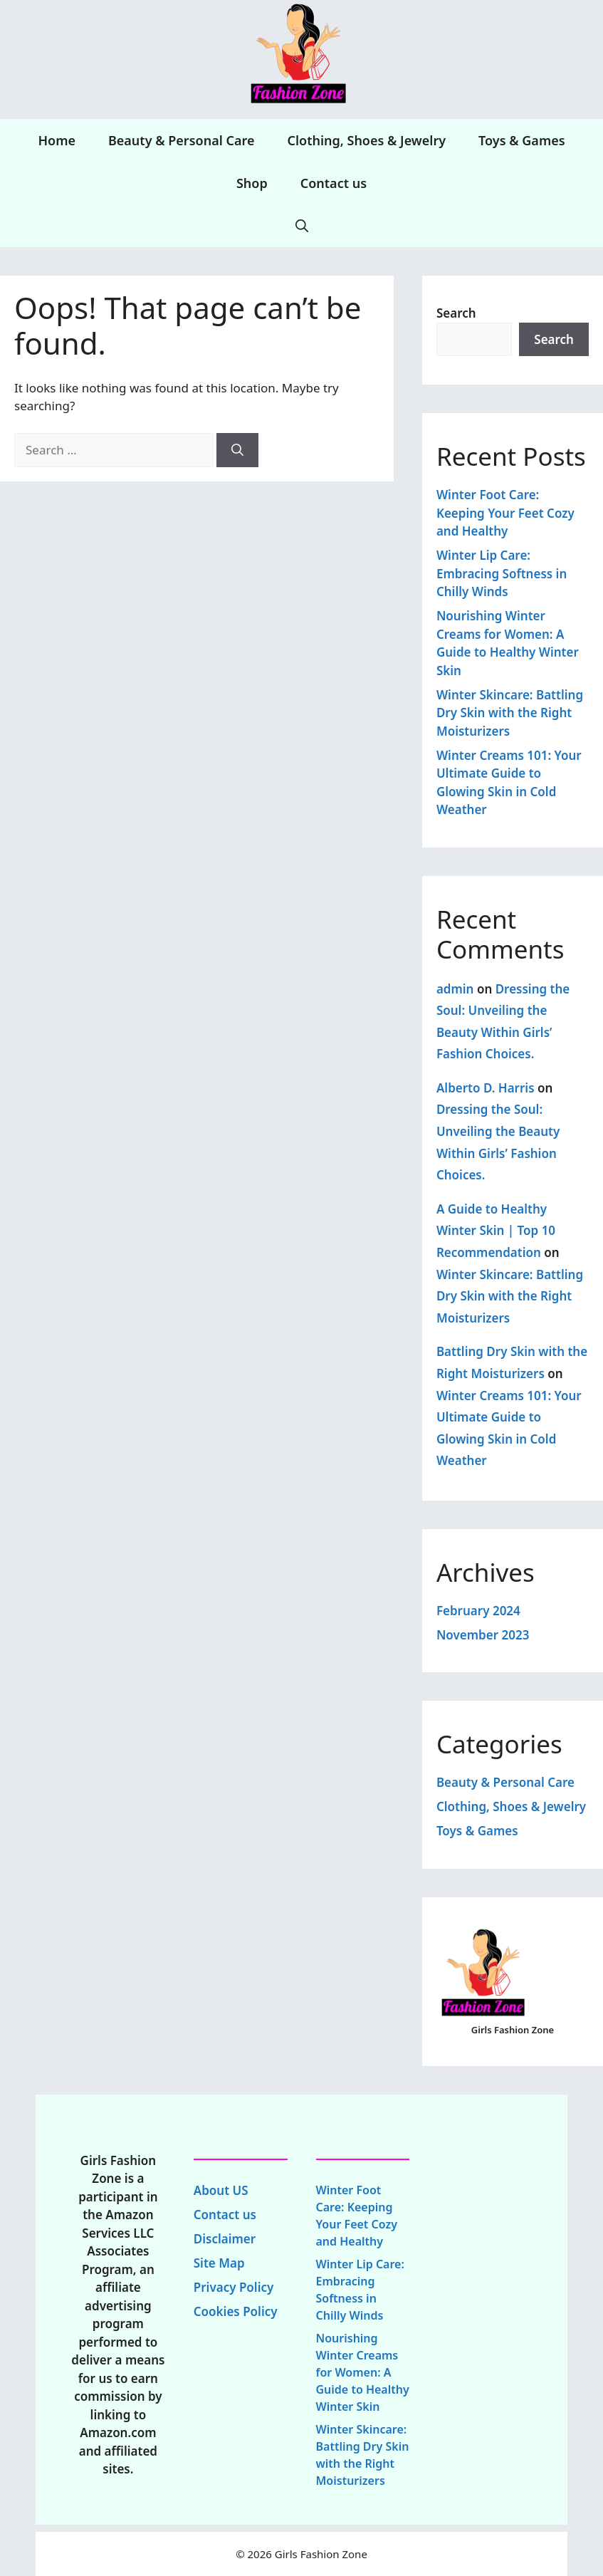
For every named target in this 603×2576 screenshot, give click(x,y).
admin (455, 989)
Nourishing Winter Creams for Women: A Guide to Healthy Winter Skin (362, 2372)
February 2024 (478, 1610)
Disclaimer (225, 2239)
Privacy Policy (234, 2287)
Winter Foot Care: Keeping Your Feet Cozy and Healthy (505, 512)
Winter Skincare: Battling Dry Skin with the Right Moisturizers (509, 713)
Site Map (219, 2263)
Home (56, 140)
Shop (252, 183)
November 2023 (482, 1635)
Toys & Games (521, 140)
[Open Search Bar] (302, 225)
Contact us (333, 183)
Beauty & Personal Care (181, 140)
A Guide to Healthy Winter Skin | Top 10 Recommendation (495, 1231)
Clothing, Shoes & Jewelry (366, 140)
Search (456, 313)
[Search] (237, 450)
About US (221, 2190)
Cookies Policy (236, 2311)
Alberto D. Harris (485, 1088)
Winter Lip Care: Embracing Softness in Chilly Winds (501, 573)
